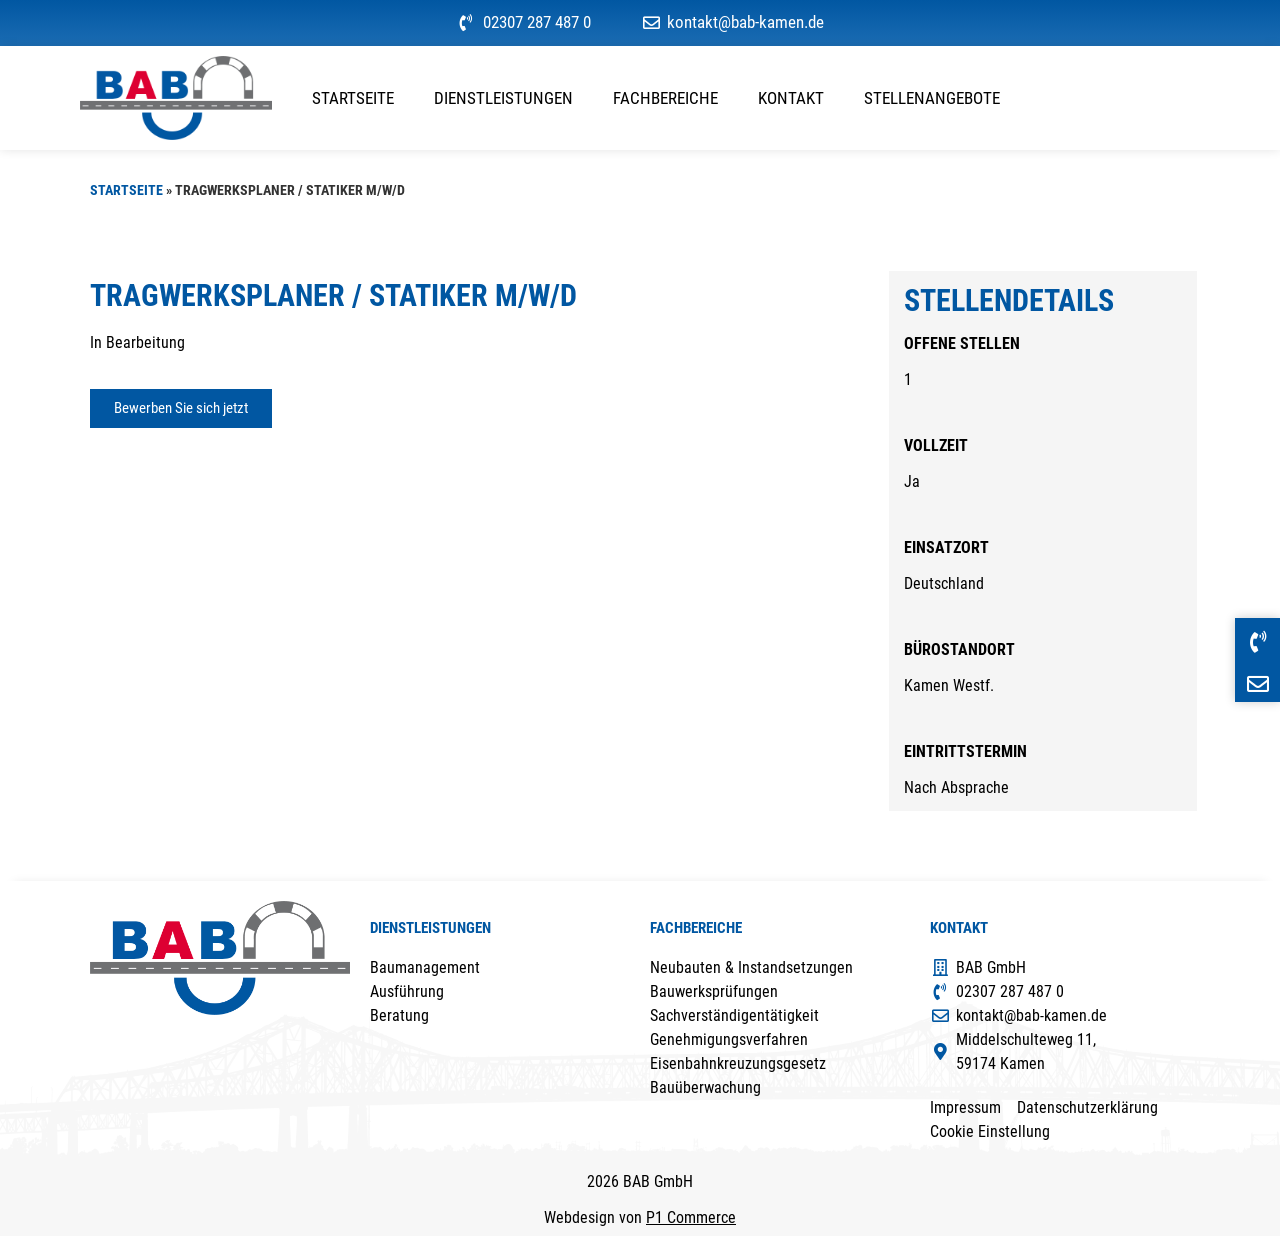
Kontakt (791, 98)
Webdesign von (640, 1217)
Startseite (353, 98)
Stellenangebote (932, 98)
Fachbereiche (665, 98)
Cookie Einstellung (990, 1131)
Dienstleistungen (503, 98)
